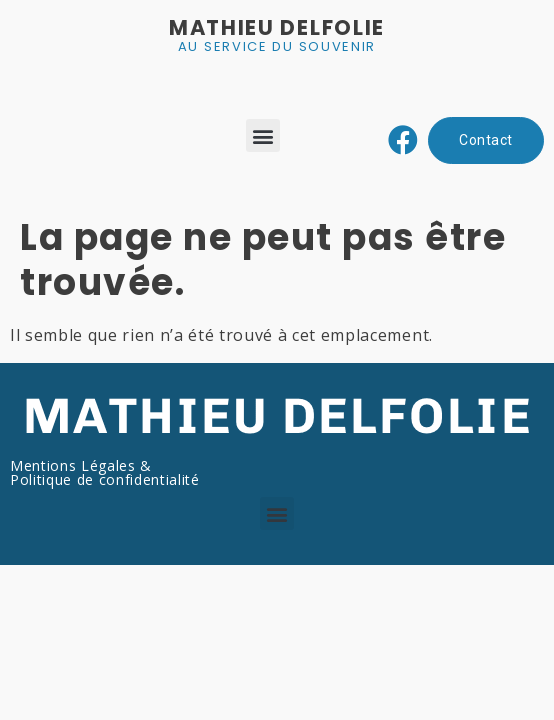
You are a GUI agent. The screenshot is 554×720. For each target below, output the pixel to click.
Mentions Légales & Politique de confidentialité (105, 472)
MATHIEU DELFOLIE (277, 27)
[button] (263, 135)
